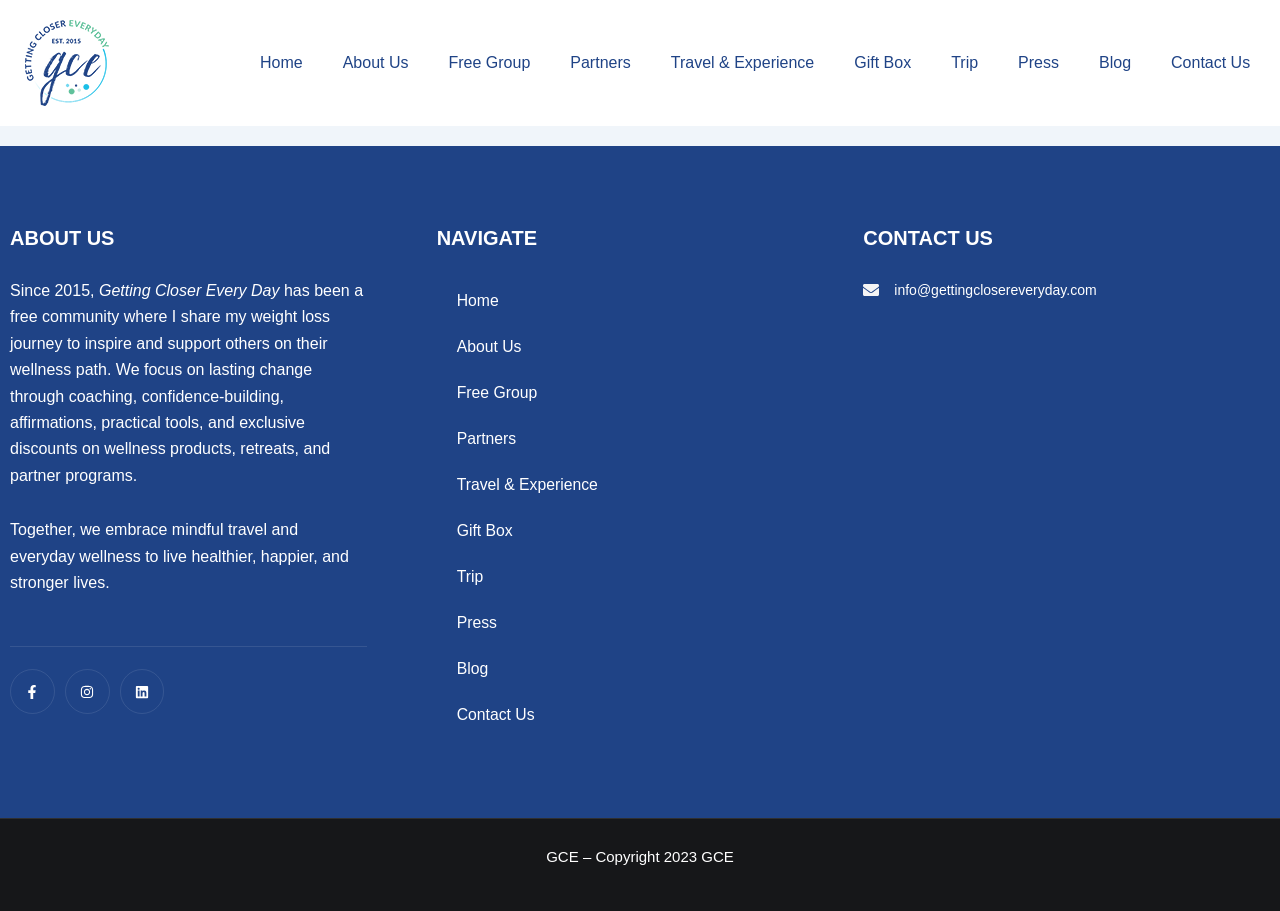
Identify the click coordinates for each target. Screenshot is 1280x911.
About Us (376, 62)
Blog (1115, 62)
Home (281, 62)
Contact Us (1210, 62)
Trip (964, 62)
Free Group (489, 62)
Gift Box (882, 62)
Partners (600, 62)
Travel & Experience (742, 62)
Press (1038, 62)
